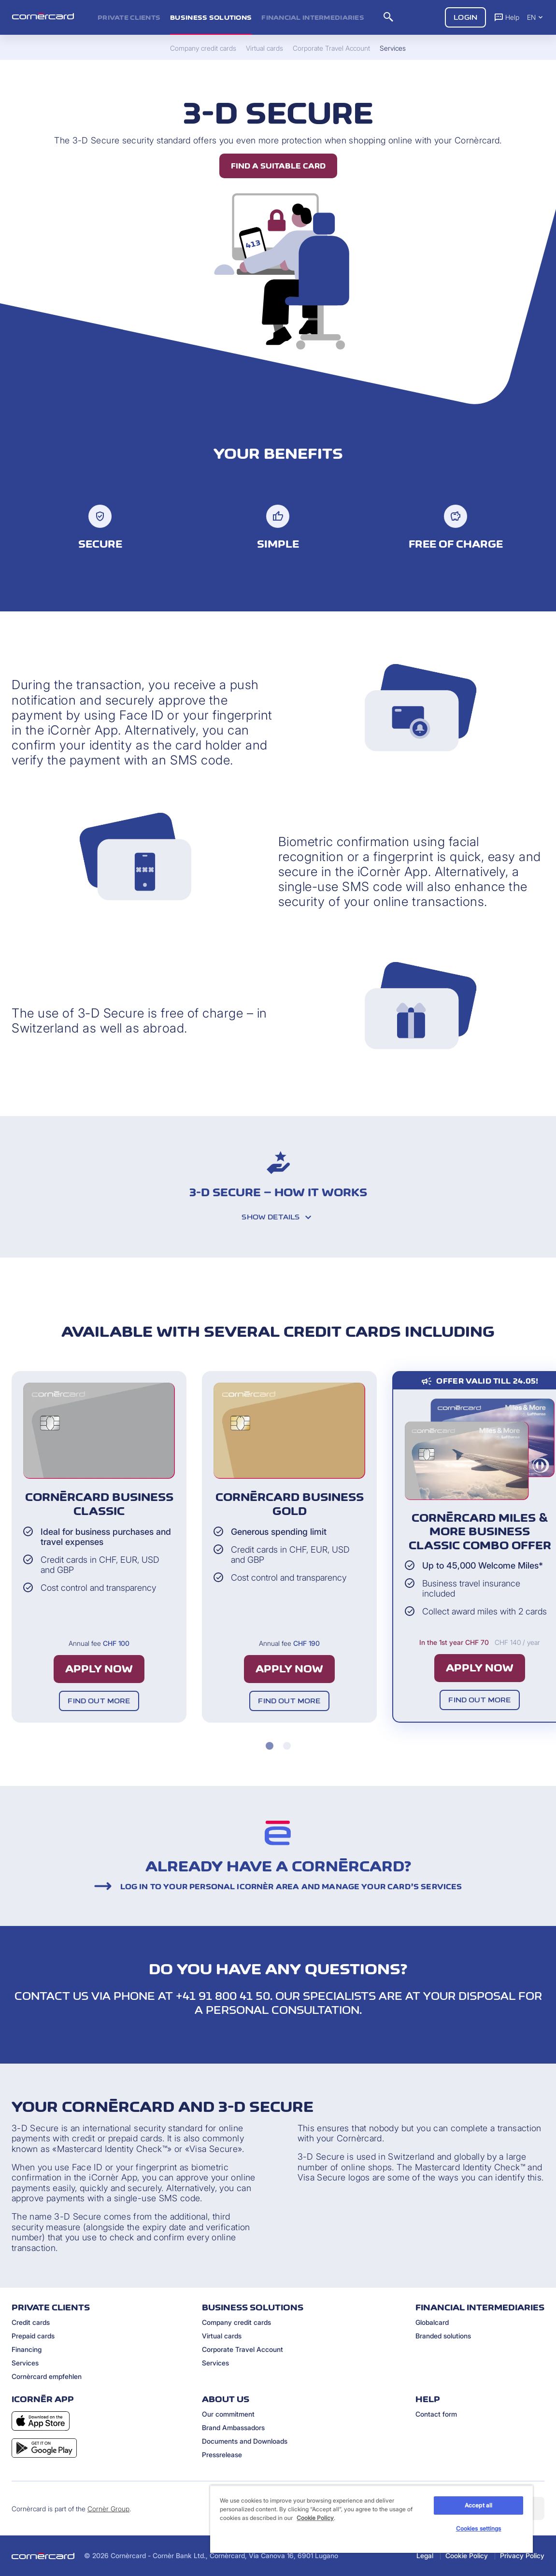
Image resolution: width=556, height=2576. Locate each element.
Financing (27, 2349)
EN (535, 17)
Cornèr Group (108, 2509)
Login (465, 17)
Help (506, 17)
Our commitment (228, 2414)
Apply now (99, 1669)
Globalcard (432, 2322)
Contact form (436, 2414)
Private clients (129, 17)
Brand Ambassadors (233, 2427)
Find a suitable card (278, 165)
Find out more (99, 1700)
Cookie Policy (466, 2555)
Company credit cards (236, 2322)
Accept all (478, 2505)
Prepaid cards (33, 2336)
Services (25, 2363)
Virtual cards (222, 2336)
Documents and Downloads (244, 2441)
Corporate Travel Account (242, 2349)
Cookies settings (478, 2528)
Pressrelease (222, 2454)
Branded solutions (443, 2336)
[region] (371, 2519)
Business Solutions (211, 17)
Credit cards (31, 2322)
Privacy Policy (522, 2555)
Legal (424, 2555)
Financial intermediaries (312, 17)
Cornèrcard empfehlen (47, 2376)
